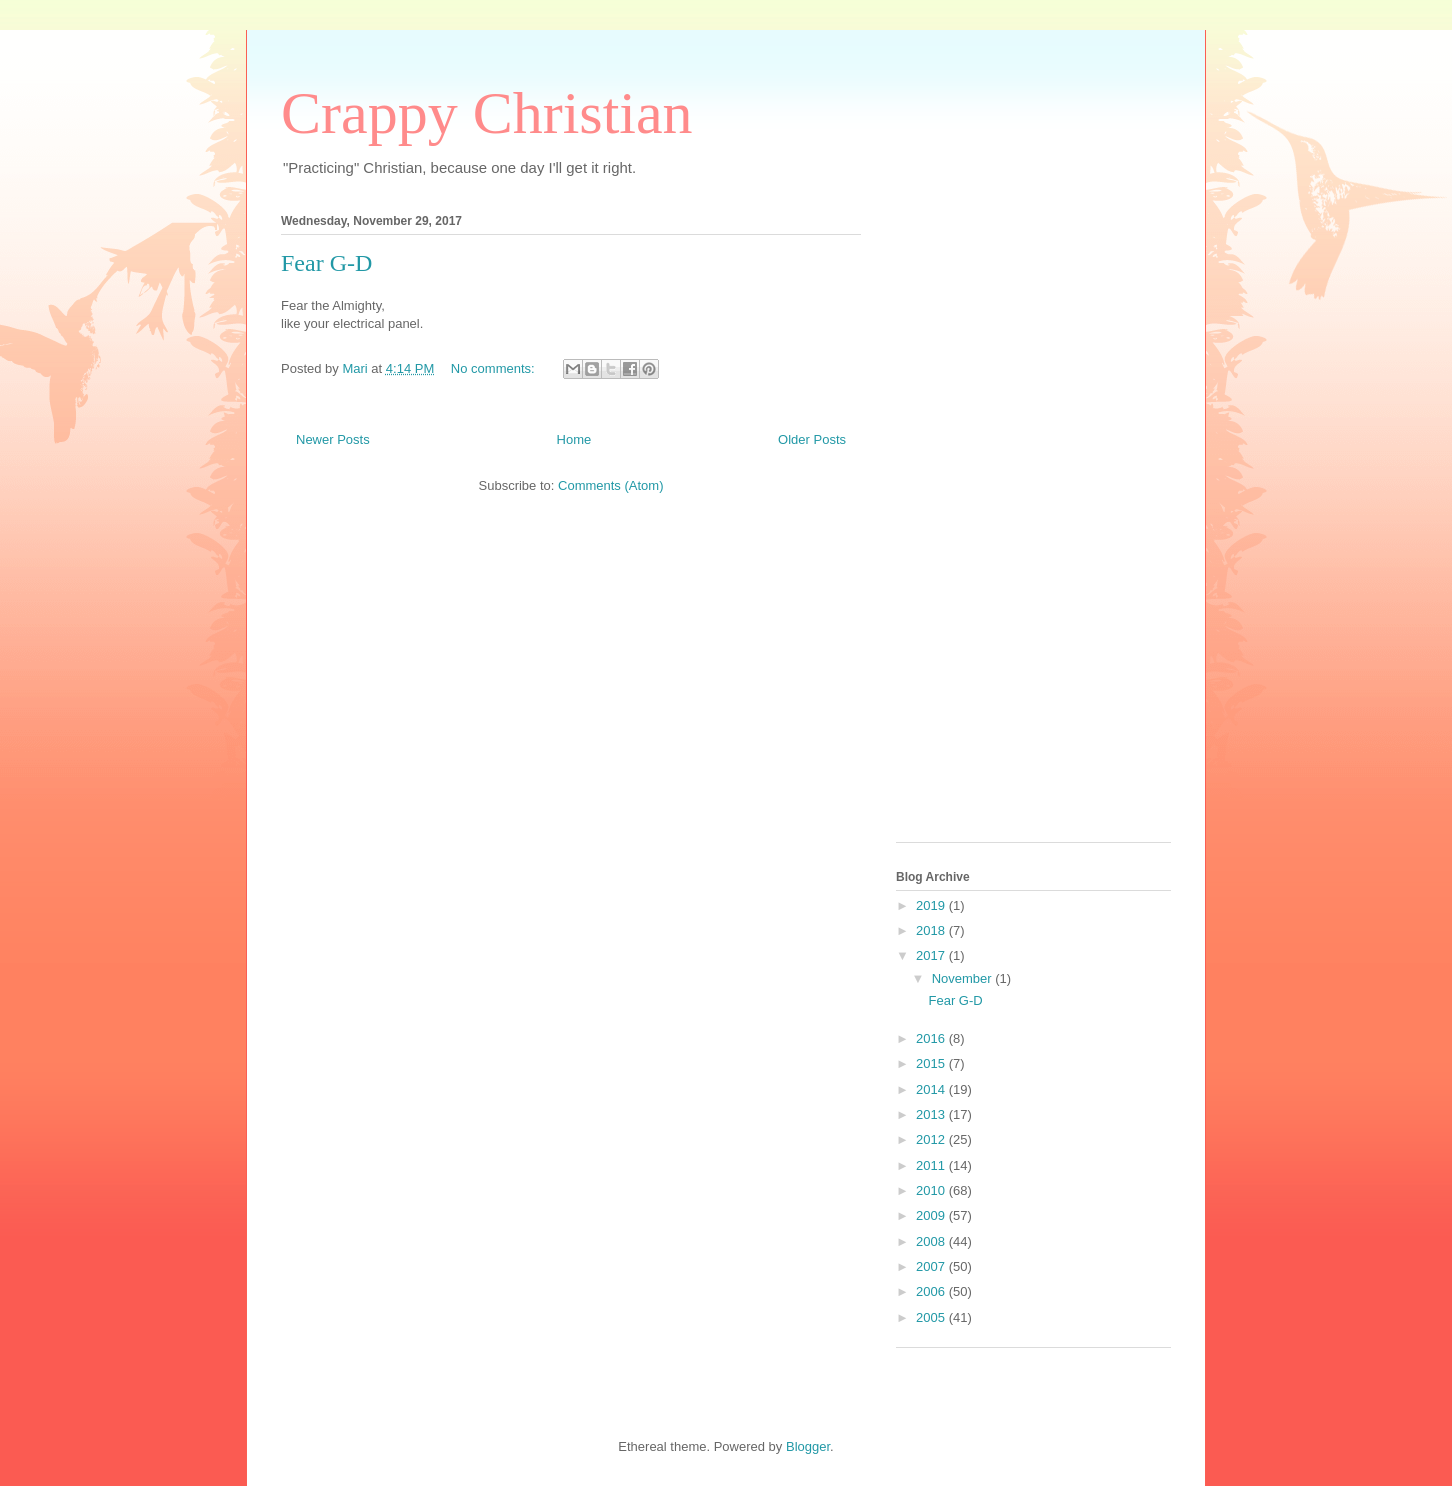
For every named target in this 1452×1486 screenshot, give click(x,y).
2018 (932, 930)
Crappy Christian (487, 113)
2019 (932, 905)
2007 (932, 1266)
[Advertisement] (976, 522)
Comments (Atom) (610, 485)
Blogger (808, 1446)
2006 (932, 1291)
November (964, 978)
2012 (932, 1139)
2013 (932, 1114)
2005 (932, 1317)
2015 (932, 1063)
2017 (932, 955)
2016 (932, 1038)
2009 (932, 1215)
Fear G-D (326, 263)
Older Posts (812, 439)
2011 (932, 1165)
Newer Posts (333, 439)
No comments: (494, 368)
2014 (932, 1089)
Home (574, 439)
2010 (932, 1190)
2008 (932, 1241)
